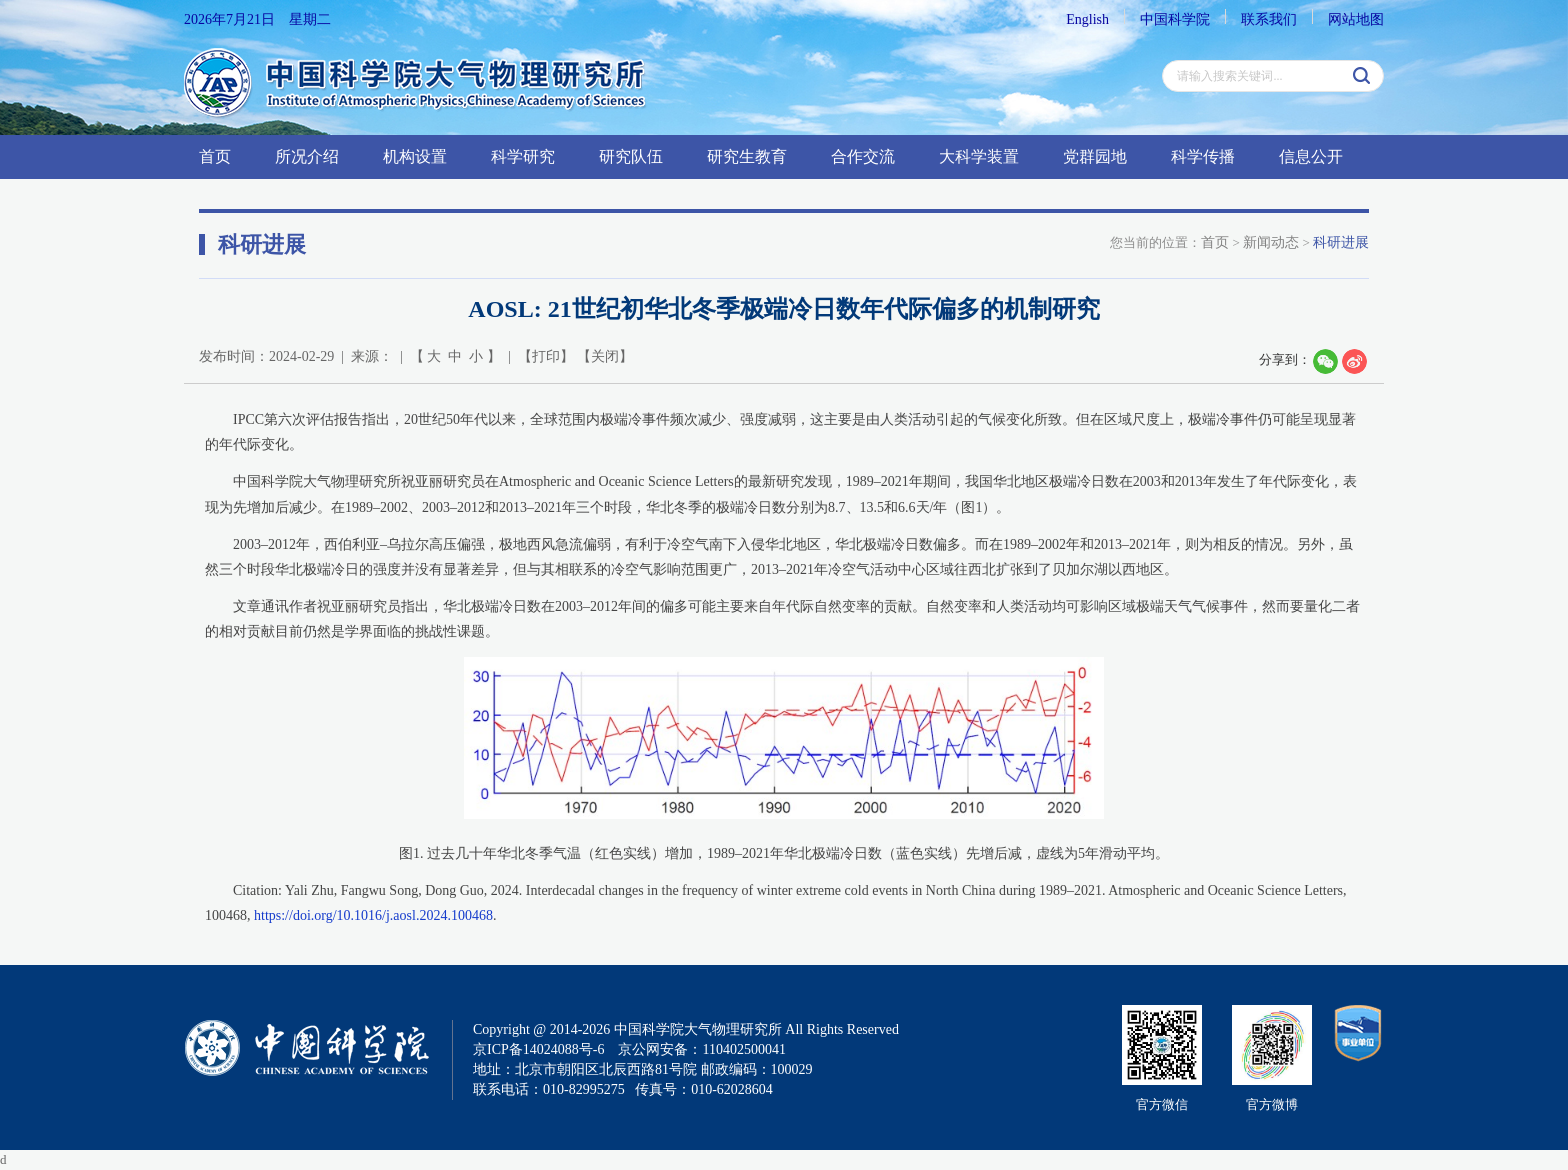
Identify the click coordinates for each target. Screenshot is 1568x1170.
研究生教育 (747, 156)
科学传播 (1203, 156)
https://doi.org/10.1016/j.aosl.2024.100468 (373, 915)
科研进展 (1341, 242)
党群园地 (1095, 156)
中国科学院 (1175, 19)
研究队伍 (631, 156)
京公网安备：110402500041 (701, 1049)
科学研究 (523, 156)
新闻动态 (1271, 242)
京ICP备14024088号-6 (538, 1049)
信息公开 (1311, 156)
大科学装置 (979, 156)
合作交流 (863, 156)
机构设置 (415, 156)
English (1087, 19)
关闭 (605, 356)
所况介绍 (307, 156)
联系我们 (1269, 19)
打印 (546, 356)
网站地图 (1356, 19)
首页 (215, 156)
